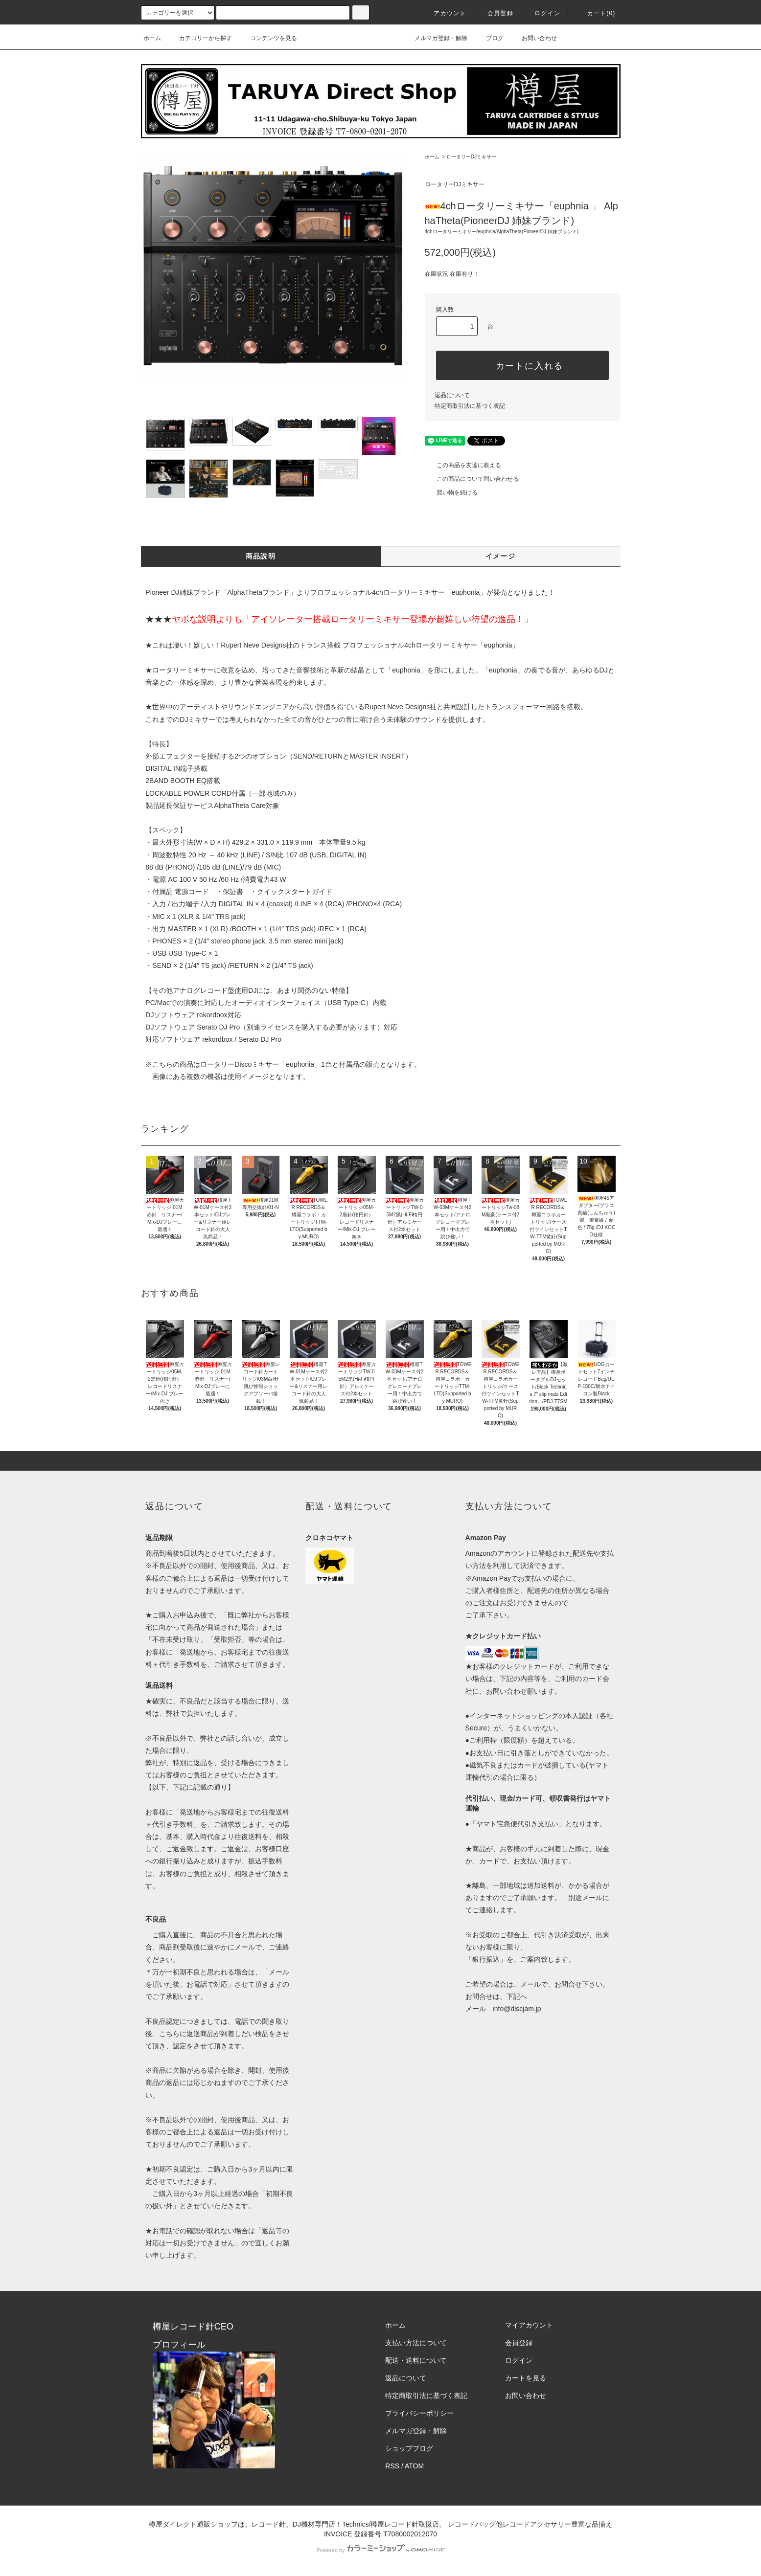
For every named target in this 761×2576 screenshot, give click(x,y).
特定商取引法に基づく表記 (470, 406)
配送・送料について (416, 2360)
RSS (392, 2466)
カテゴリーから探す (199, 38)
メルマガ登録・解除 (435, 38)
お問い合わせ (533, 38)
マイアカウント (529, 2325)
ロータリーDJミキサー (471, 156)
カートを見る (525, 2378)
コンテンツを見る (267, 38)
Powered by (380, 2550)
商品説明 (261, 556)
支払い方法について (416, 2343)
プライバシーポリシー (419, 2413)
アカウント (444, 13)
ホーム (152, 38)
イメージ (500, 556)
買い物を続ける (451, 492)
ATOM (414, 2466)
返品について (452, 395)
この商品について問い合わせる (472, 478)
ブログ (489, 38)
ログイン (541, 13)
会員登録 (494, 13)
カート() (596, 13)
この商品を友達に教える (463, 465)
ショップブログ (409, 2448)
